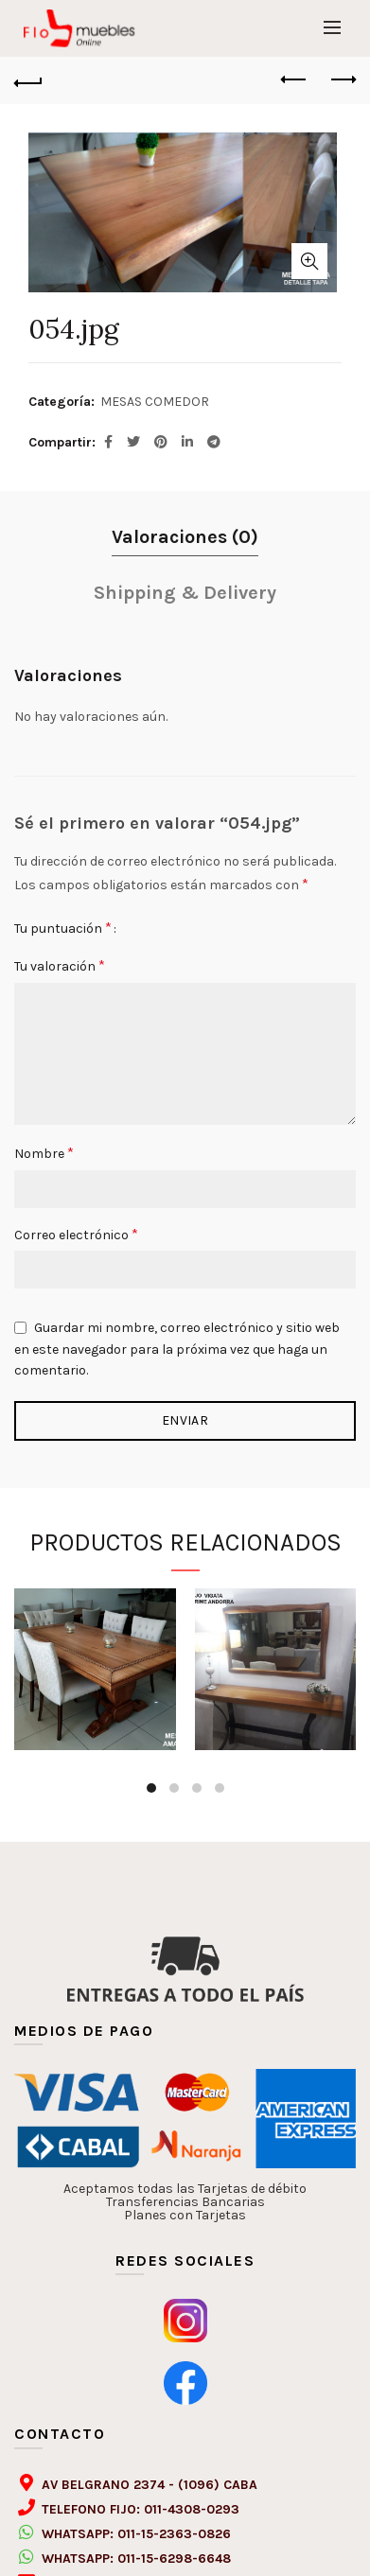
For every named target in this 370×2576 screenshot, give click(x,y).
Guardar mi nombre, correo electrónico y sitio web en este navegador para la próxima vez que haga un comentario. (177, 1349)
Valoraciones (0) (185, 537)
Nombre (44, 1153)
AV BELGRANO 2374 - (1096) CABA (149, 2485)
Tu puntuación (63, 928)
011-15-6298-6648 (174, 2558)
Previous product (295, 79)
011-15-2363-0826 (174, 2534)
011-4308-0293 (191, 2509)
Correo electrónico (76, 1234)
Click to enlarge (309, 261)
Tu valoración (59, 965)
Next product (342, 79)
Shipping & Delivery (185, 593)
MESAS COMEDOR (154, 402)
